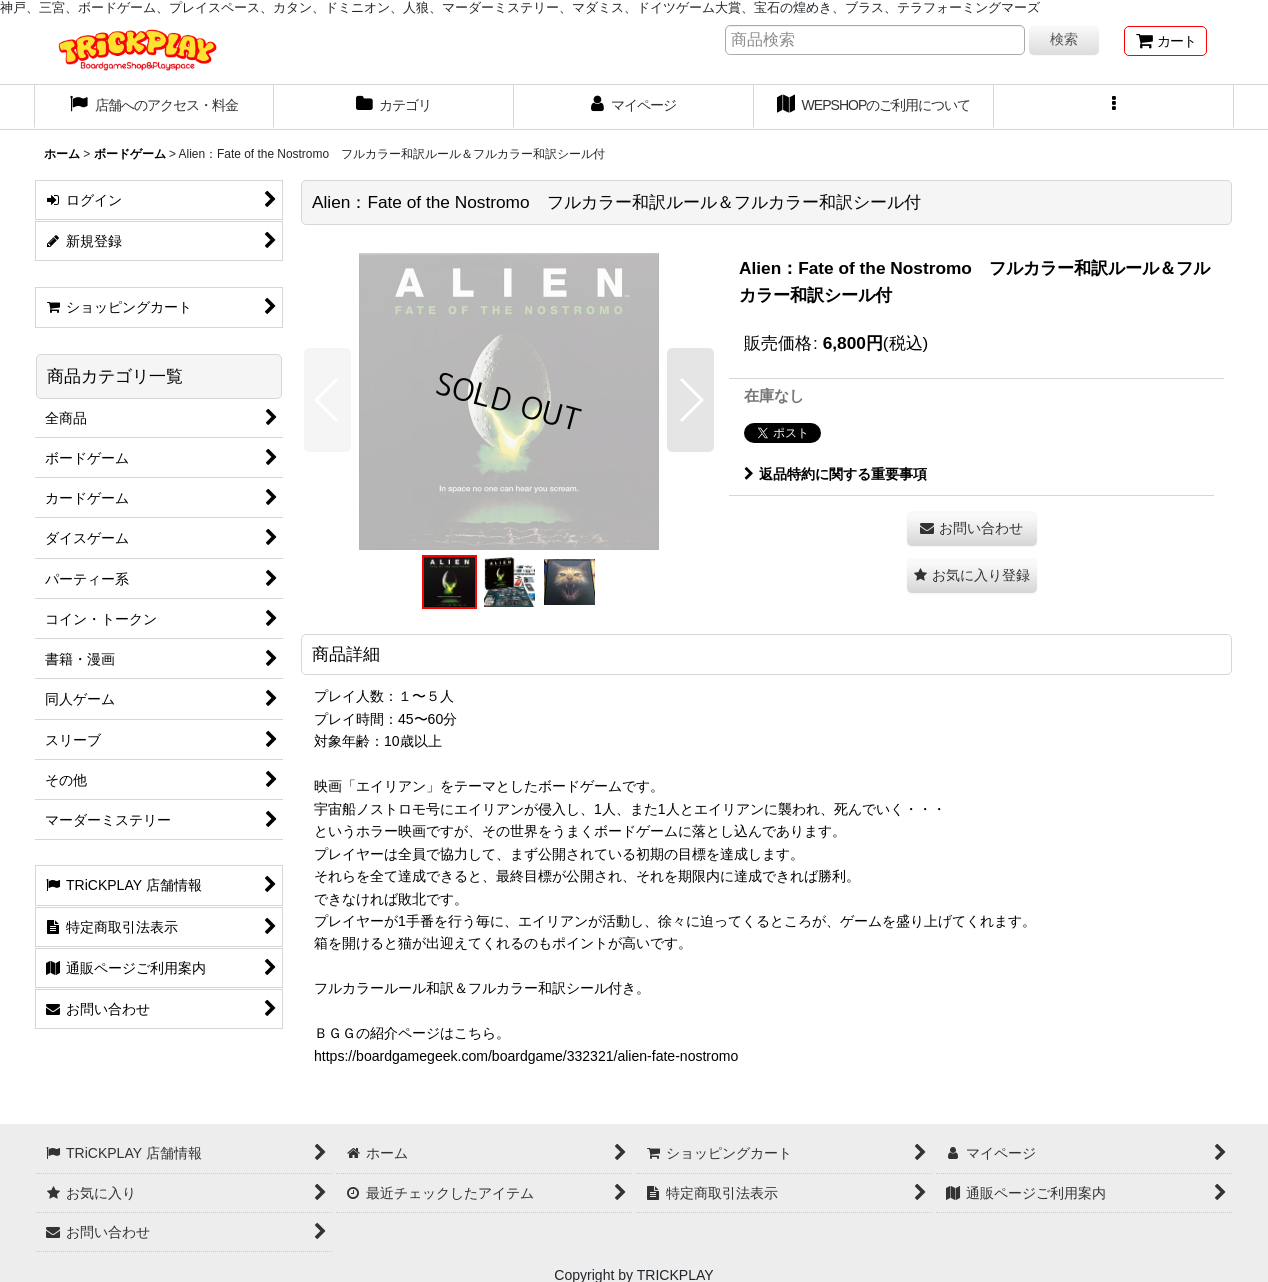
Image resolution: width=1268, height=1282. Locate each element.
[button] (1114, 107)
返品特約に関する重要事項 (835, 474)
